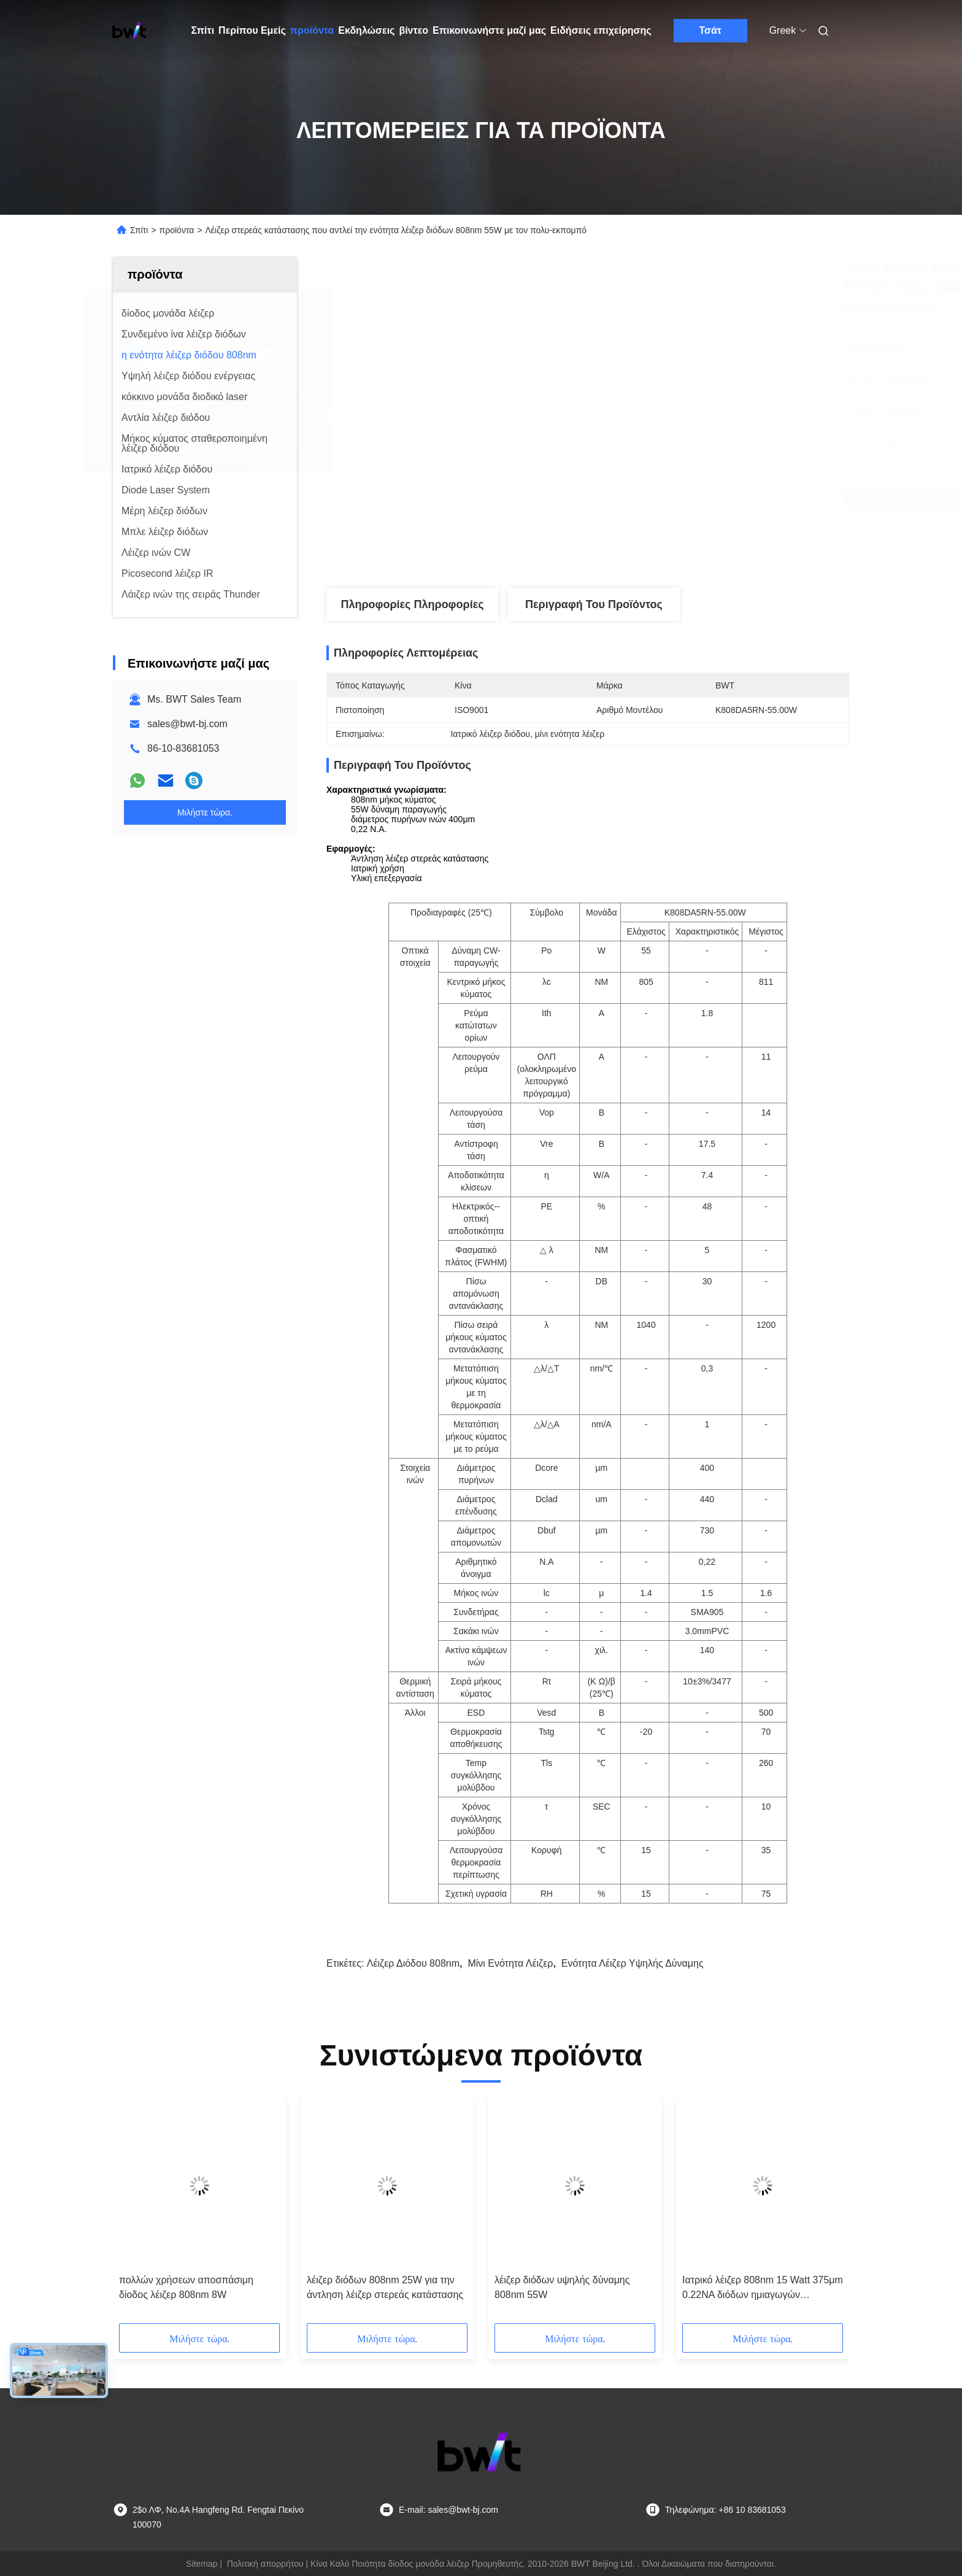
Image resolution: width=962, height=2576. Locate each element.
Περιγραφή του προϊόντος (594, 604)
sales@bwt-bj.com (187, 724)
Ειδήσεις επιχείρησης (601, 30)
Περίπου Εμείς (252, 30)
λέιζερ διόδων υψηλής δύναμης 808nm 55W (561, 2287)
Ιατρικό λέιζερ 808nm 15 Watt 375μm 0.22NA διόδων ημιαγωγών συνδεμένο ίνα (762, 2288)
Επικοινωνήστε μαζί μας (489, 30)
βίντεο (413, 30)
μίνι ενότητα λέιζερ (510, 1963)
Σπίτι (203, 30)
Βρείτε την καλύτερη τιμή (654, 499)
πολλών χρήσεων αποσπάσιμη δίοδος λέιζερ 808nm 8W (186, 2287)
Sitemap (201, 2564)
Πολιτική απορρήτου (265, 2564)
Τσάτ (710, 30)
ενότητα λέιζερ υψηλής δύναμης (632, 1963)
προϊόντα (312, 30)
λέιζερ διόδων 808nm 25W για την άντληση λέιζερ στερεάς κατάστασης (385, 2287)
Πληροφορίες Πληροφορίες (412, 604)
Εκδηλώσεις (366, 30)
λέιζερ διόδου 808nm (413, 1963)
